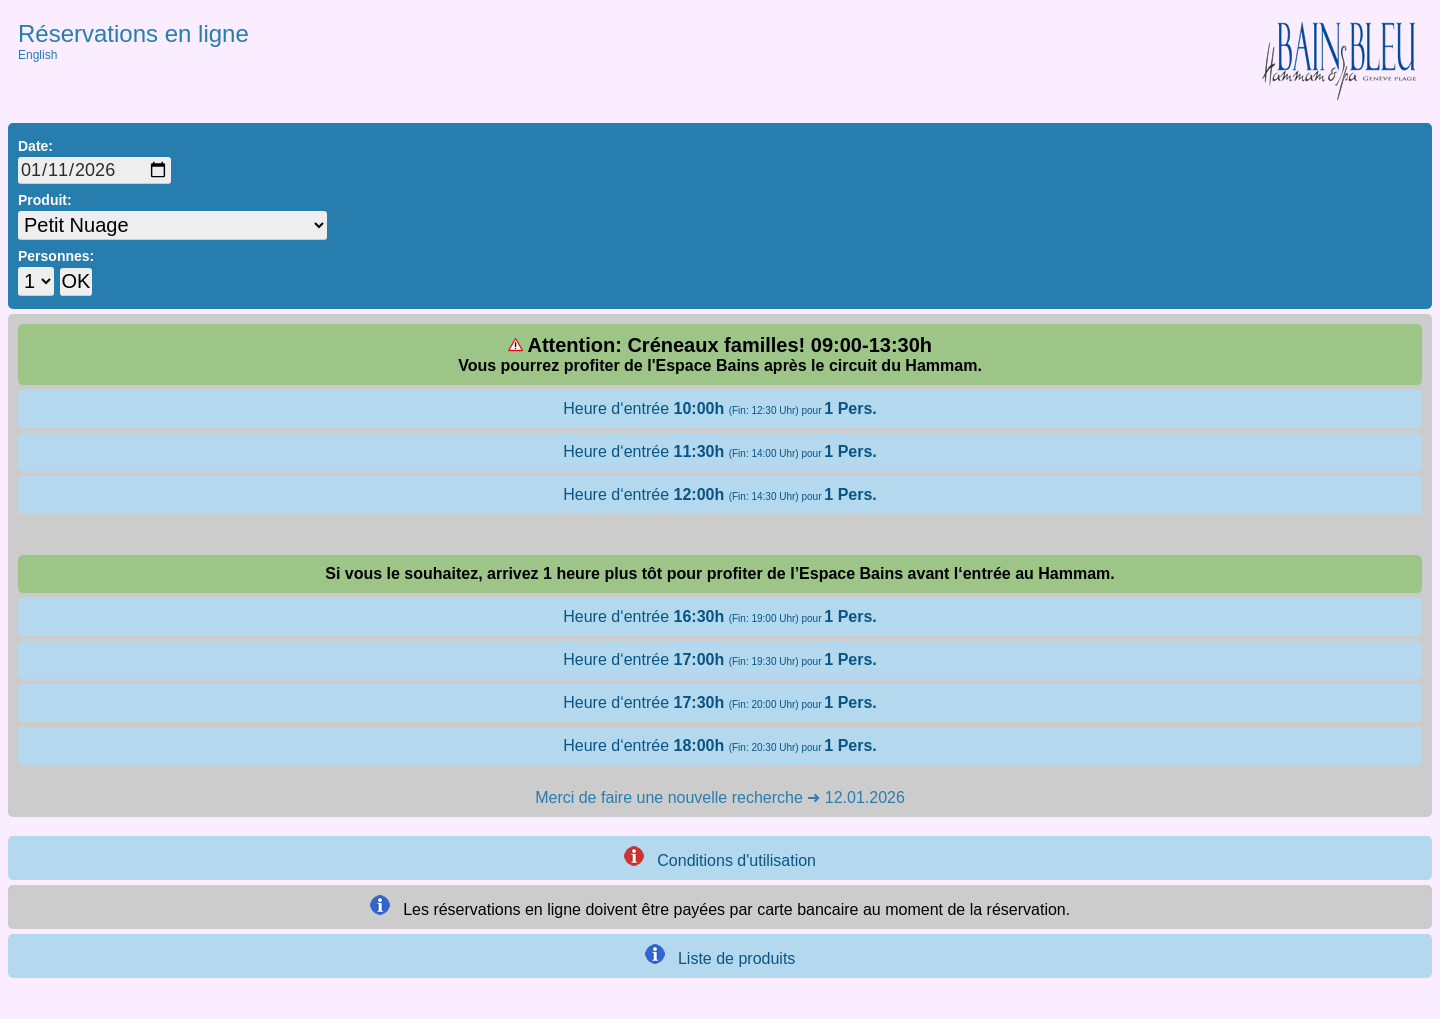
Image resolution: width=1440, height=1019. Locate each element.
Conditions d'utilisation (720, 857)
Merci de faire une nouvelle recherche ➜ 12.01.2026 (720, 797)
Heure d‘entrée (720, 408)
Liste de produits (720, 955)
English (37, 55)
